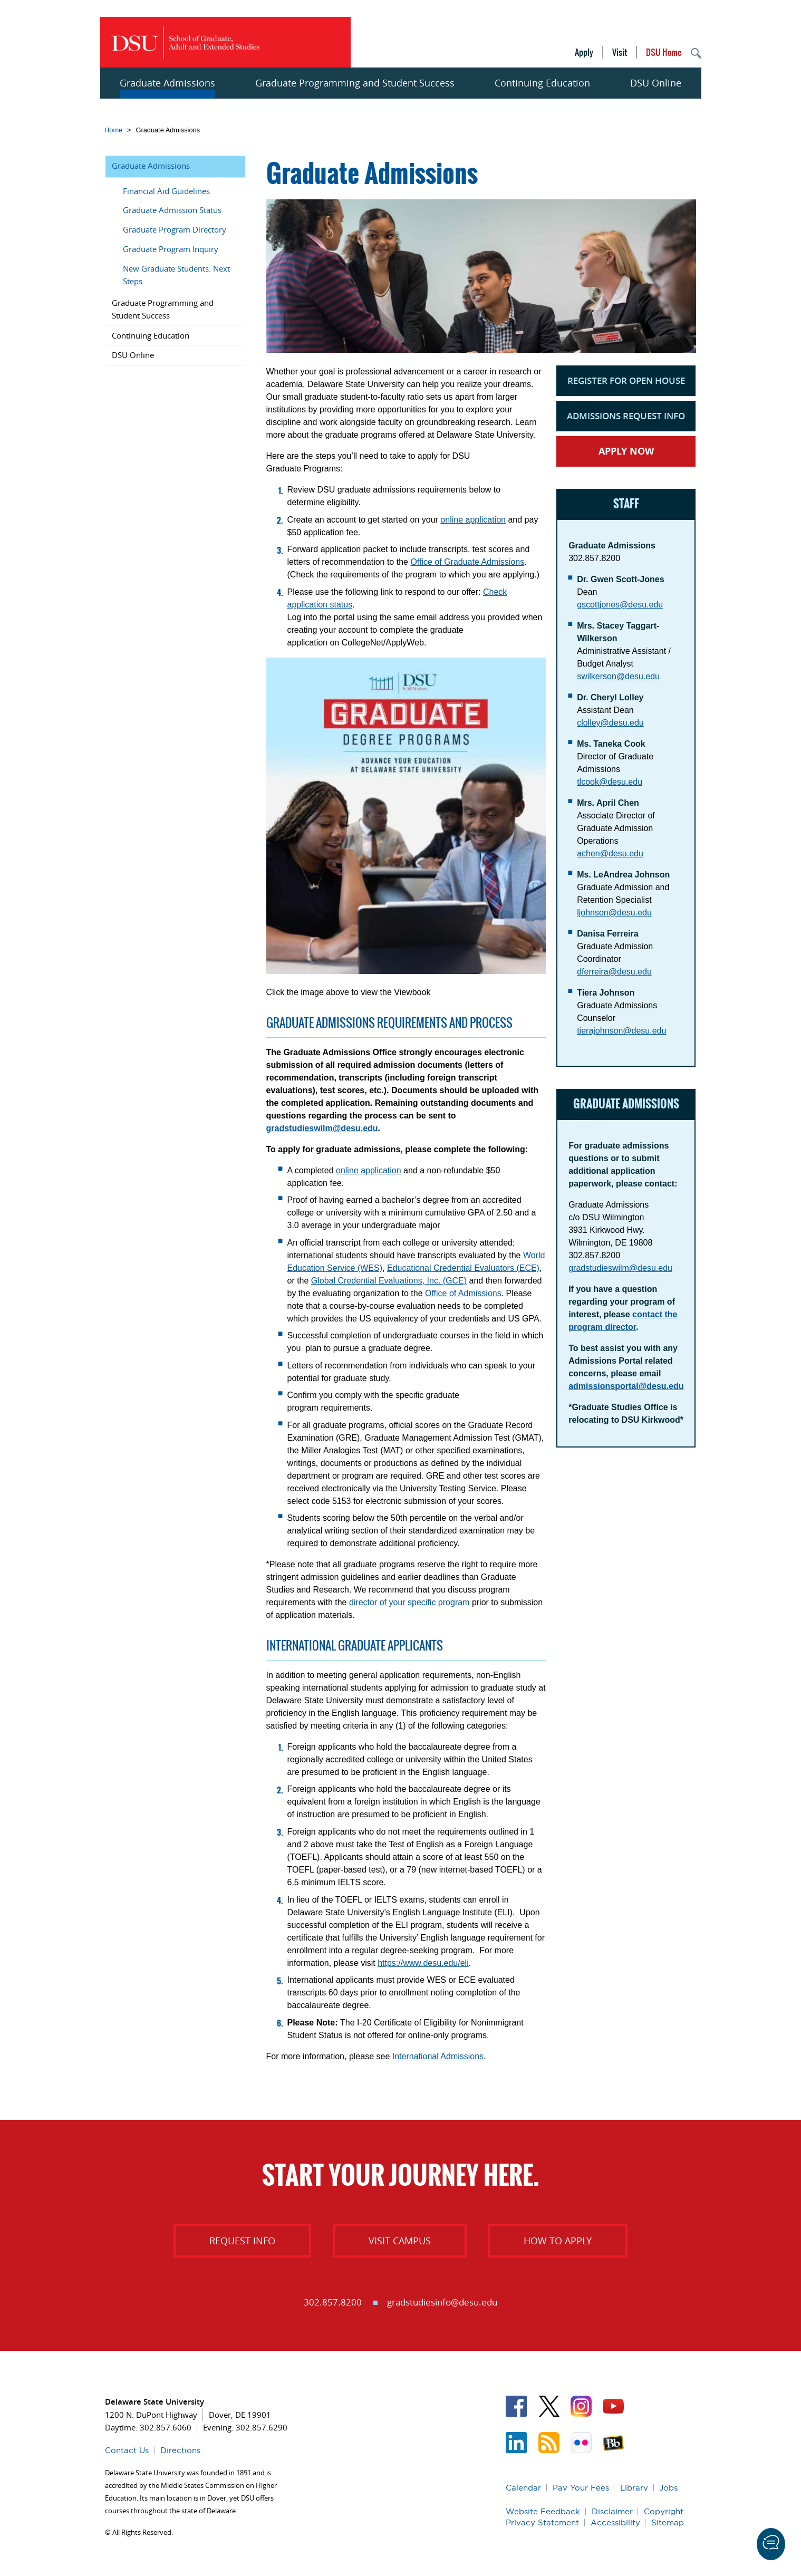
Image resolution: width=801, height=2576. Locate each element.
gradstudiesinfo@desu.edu (442, 2302)
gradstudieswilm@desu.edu (322, 1128)
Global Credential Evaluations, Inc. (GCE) (389, 1280)
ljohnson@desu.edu (614, 912)
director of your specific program (409, 1602)
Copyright (663, 2511)
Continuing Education (542, 82)
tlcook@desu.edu (609, 781)
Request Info (242, 2240)
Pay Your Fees (581, 2487)
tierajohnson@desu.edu (621, 1030)
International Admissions (438, 2056)
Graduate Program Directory (174, 229)
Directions (180, 2450)
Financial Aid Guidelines (166, 191)
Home (113, 130)
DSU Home (663, 52)
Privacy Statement (542, 2522)
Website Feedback (543, 2511)
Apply (584, 52)
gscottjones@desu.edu (620, 604)
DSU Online (655, 82)
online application (473, 519)
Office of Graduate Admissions (467, 561)
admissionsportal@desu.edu (625, 1386)
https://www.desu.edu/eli (423, 1962)
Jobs (668, 2487)
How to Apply (558, 2240)
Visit (619, 52)
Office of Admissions (463, 1293)
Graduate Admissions (167, 82)
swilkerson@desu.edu (618, 676)
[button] (771, 2544)
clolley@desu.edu (610, 722)
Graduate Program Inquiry (170, 249)
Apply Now (626, 451)
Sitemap (667, 2522)
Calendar (523, 2487)
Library (634, 2487)
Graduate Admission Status (172, 210)
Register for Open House (626, 380)
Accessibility (615, 2522)
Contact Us (127, 2450)
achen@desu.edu (610, 853)
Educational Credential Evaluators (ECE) (463, 1267)
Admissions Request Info (626, 416)
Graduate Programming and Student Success (355, 82)
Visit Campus (400, 2240)
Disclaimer (612, 2511)
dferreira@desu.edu (614, 971)
